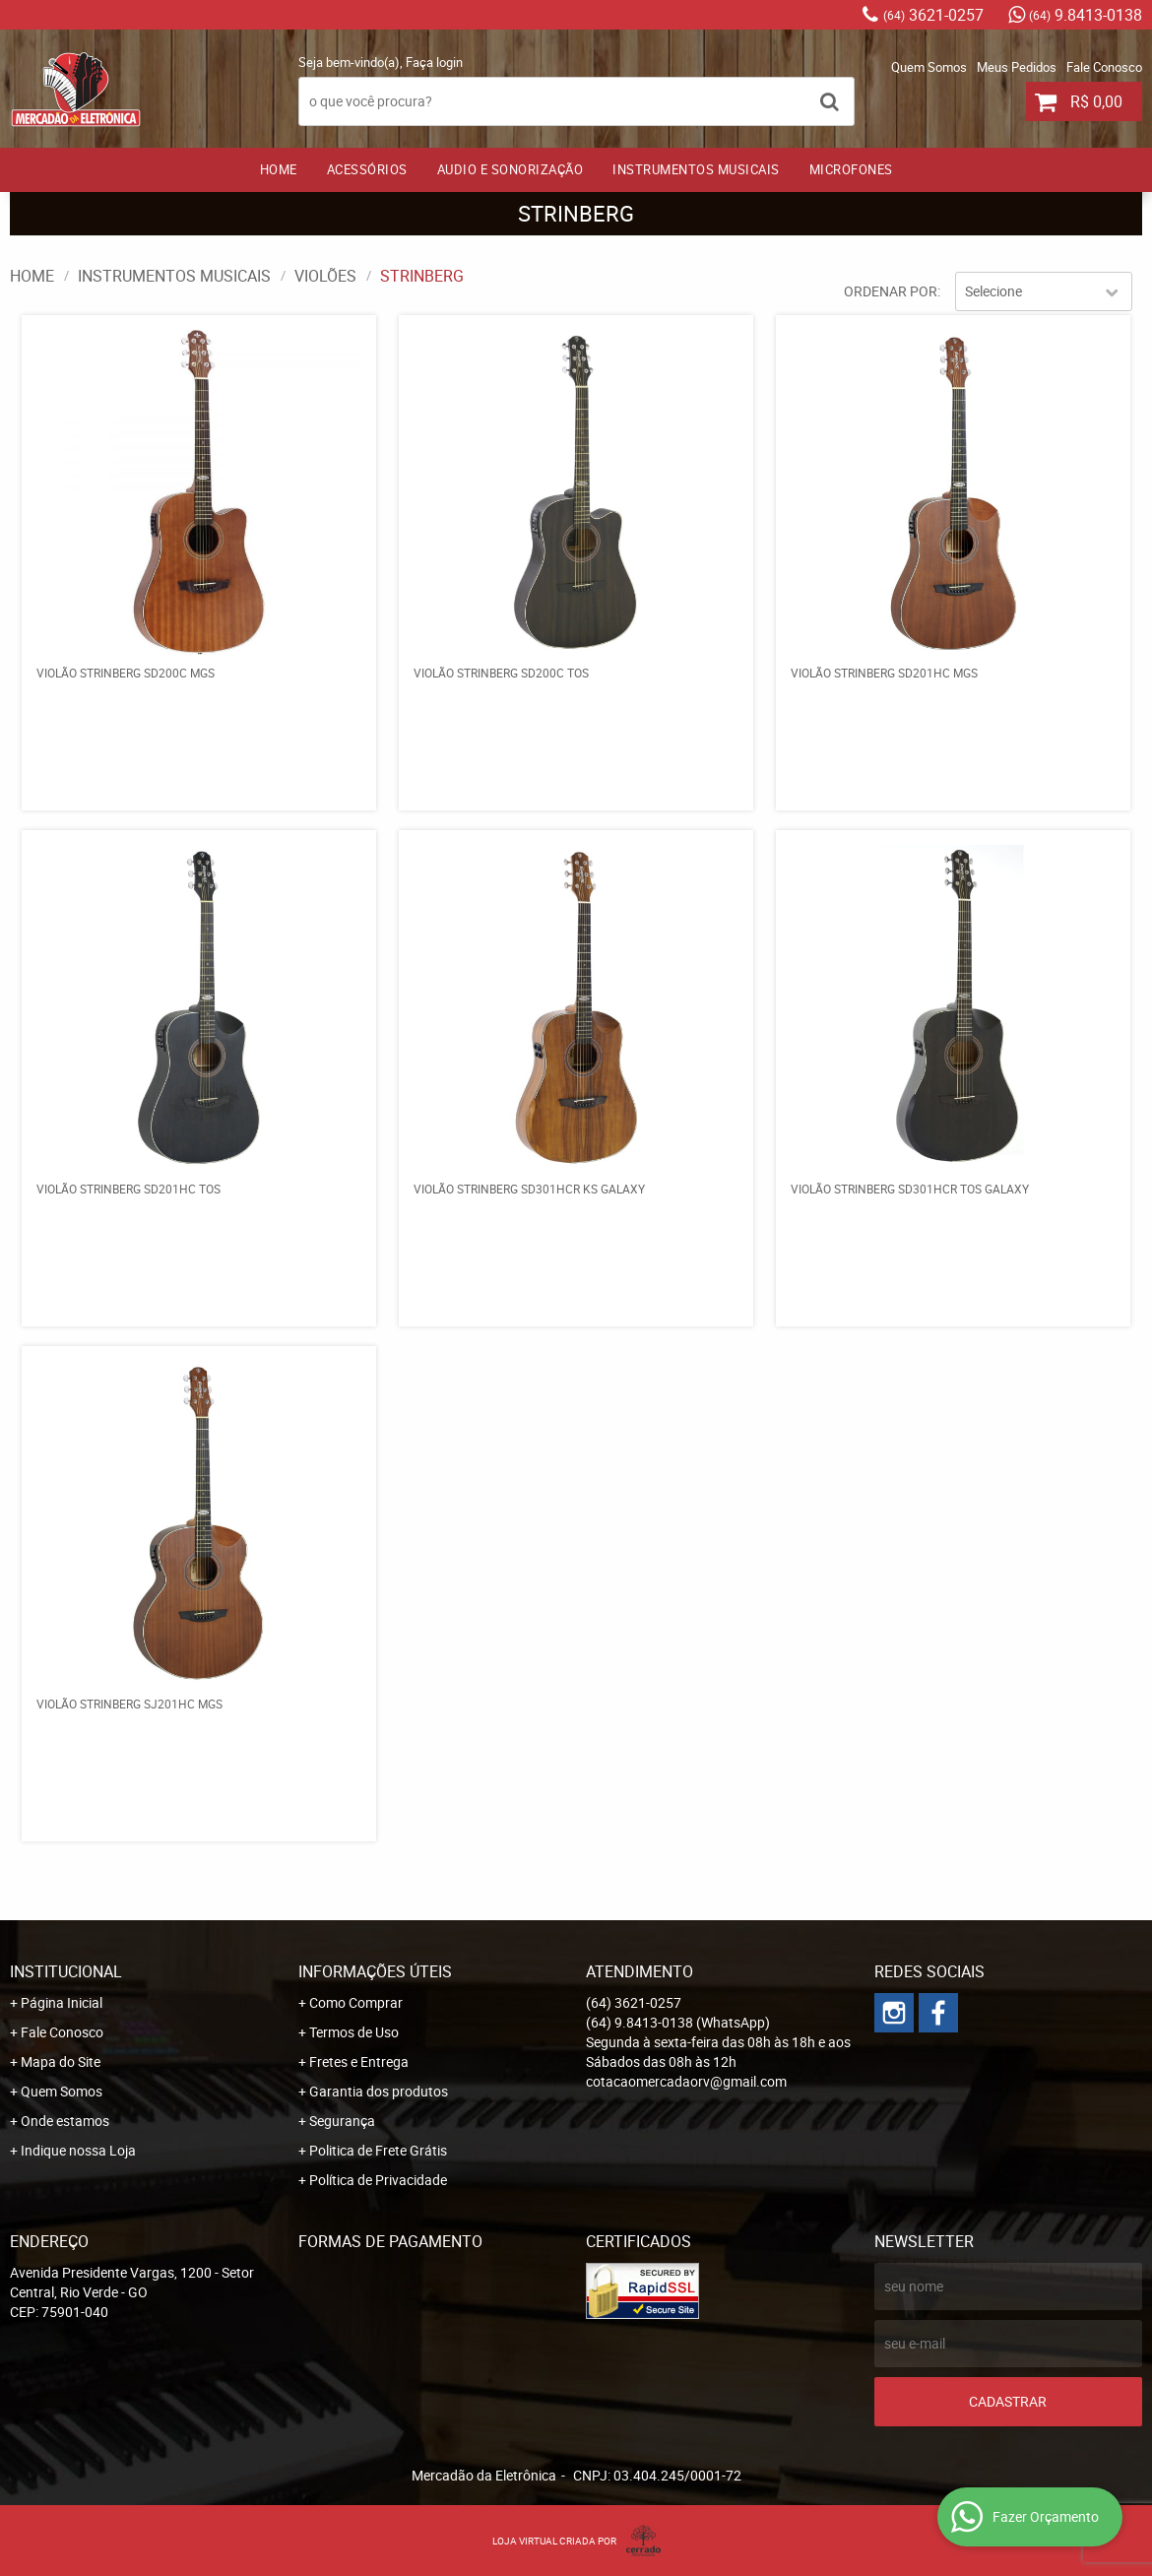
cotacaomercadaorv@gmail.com (686, 2081)
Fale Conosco (1104, 67)
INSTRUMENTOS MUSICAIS (696, 169)
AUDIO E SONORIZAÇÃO (510, 169)
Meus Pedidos (1016, 67)
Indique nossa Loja (78, 2150)
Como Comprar (356, 2002)
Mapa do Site (60, 2061)
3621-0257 (933, 15)
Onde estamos (65, 2120)
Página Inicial (61, 2002)
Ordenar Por (890, 291)
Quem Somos (929, 67)
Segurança (342, 2120)
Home (278, 169)
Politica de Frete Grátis (378, 2150)
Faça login (434, 62)
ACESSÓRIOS (367, 169)
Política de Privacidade (378, 2179)
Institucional (66, 1971)
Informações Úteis (375, 1971)
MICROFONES (851, 169)
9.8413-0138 (1085, 15)
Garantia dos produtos (378, 2091)
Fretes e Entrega (359, 2061)
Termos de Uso (354, 2032)
